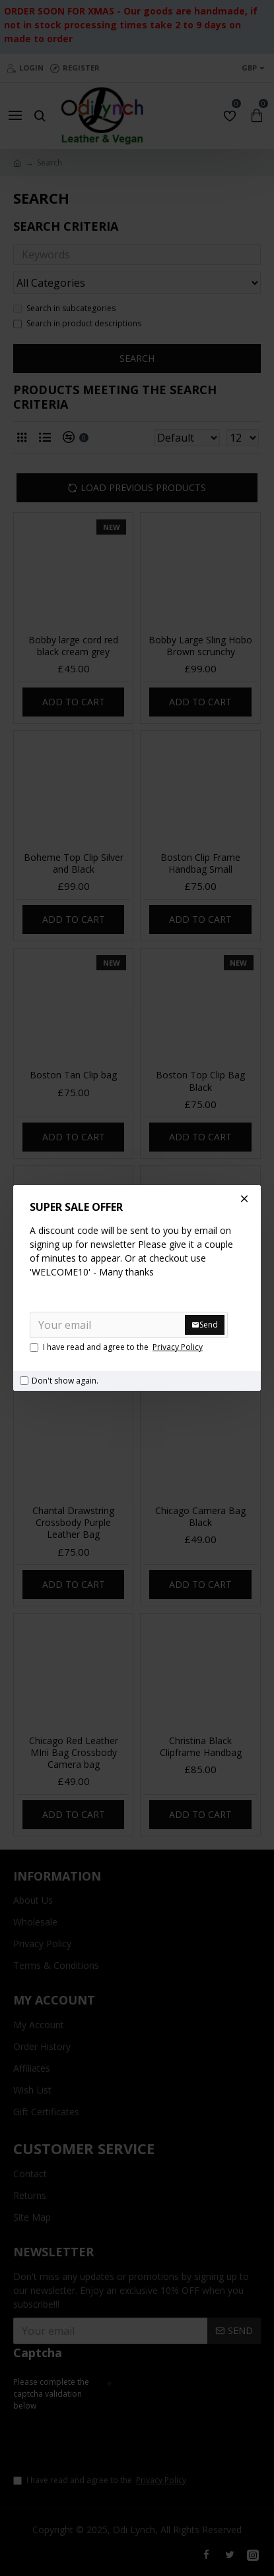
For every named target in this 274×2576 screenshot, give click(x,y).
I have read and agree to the (117, 1347)
